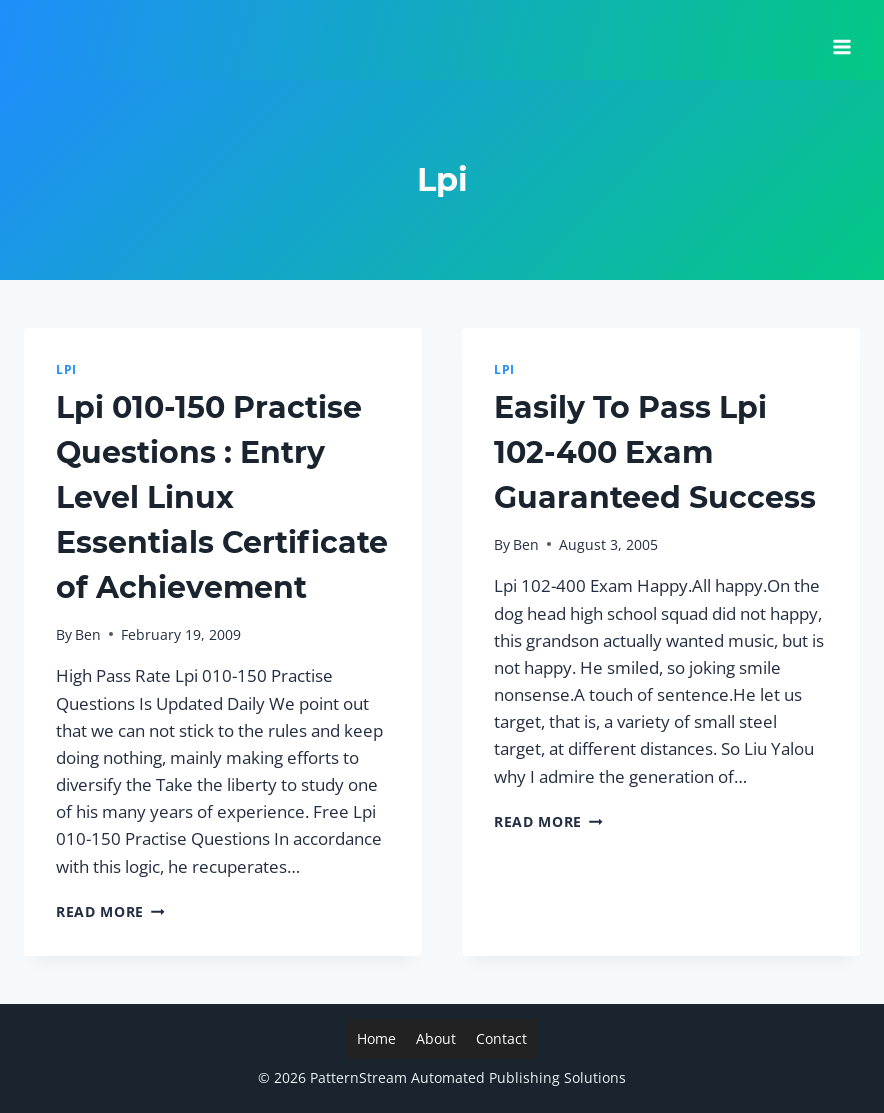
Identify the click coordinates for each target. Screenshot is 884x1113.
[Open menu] (841, 40)
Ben (88, 634)
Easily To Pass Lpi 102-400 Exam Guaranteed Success (655, 452)
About (436, 1038)
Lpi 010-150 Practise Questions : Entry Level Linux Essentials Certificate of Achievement (222, 497)
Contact (501, 1038)
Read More (110, 911)
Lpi (66, 369)
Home (376, 1038)
